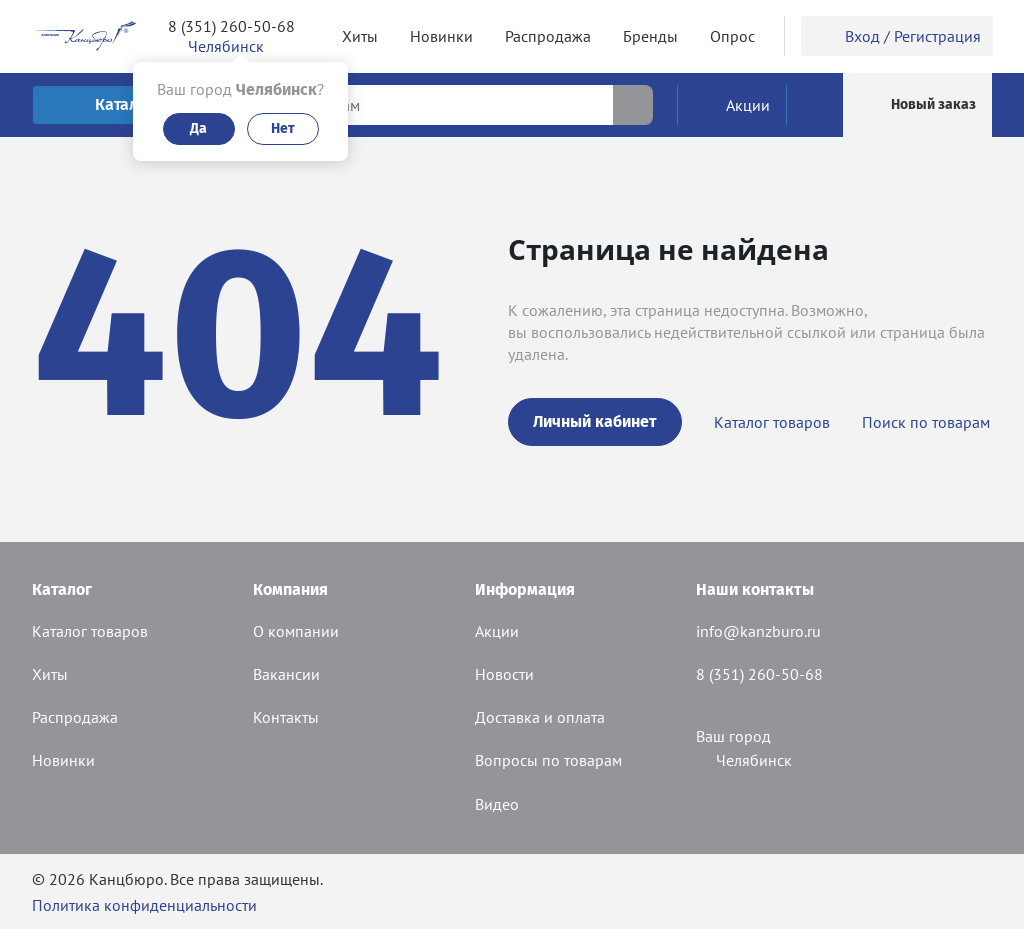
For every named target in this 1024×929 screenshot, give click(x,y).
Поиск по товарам (926, 422)
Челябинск (744, 760)
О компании (296, 631)
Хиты (50, 674)
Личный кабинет (595, 421)
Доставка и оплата (540, 717)
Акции (497, 631)
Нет (283, 128)
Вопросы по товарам (548, 760)
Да (198, 128)
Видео (497, 804)
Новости (504, 674)
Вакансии (286, 674)
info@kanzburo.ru (758, 631)
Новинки (63, 760)
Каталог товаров (772, 422)
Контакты (286, 717)
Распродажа (75, 717)
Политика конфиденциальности (144, 905)
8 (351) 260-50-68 (231, 26)
